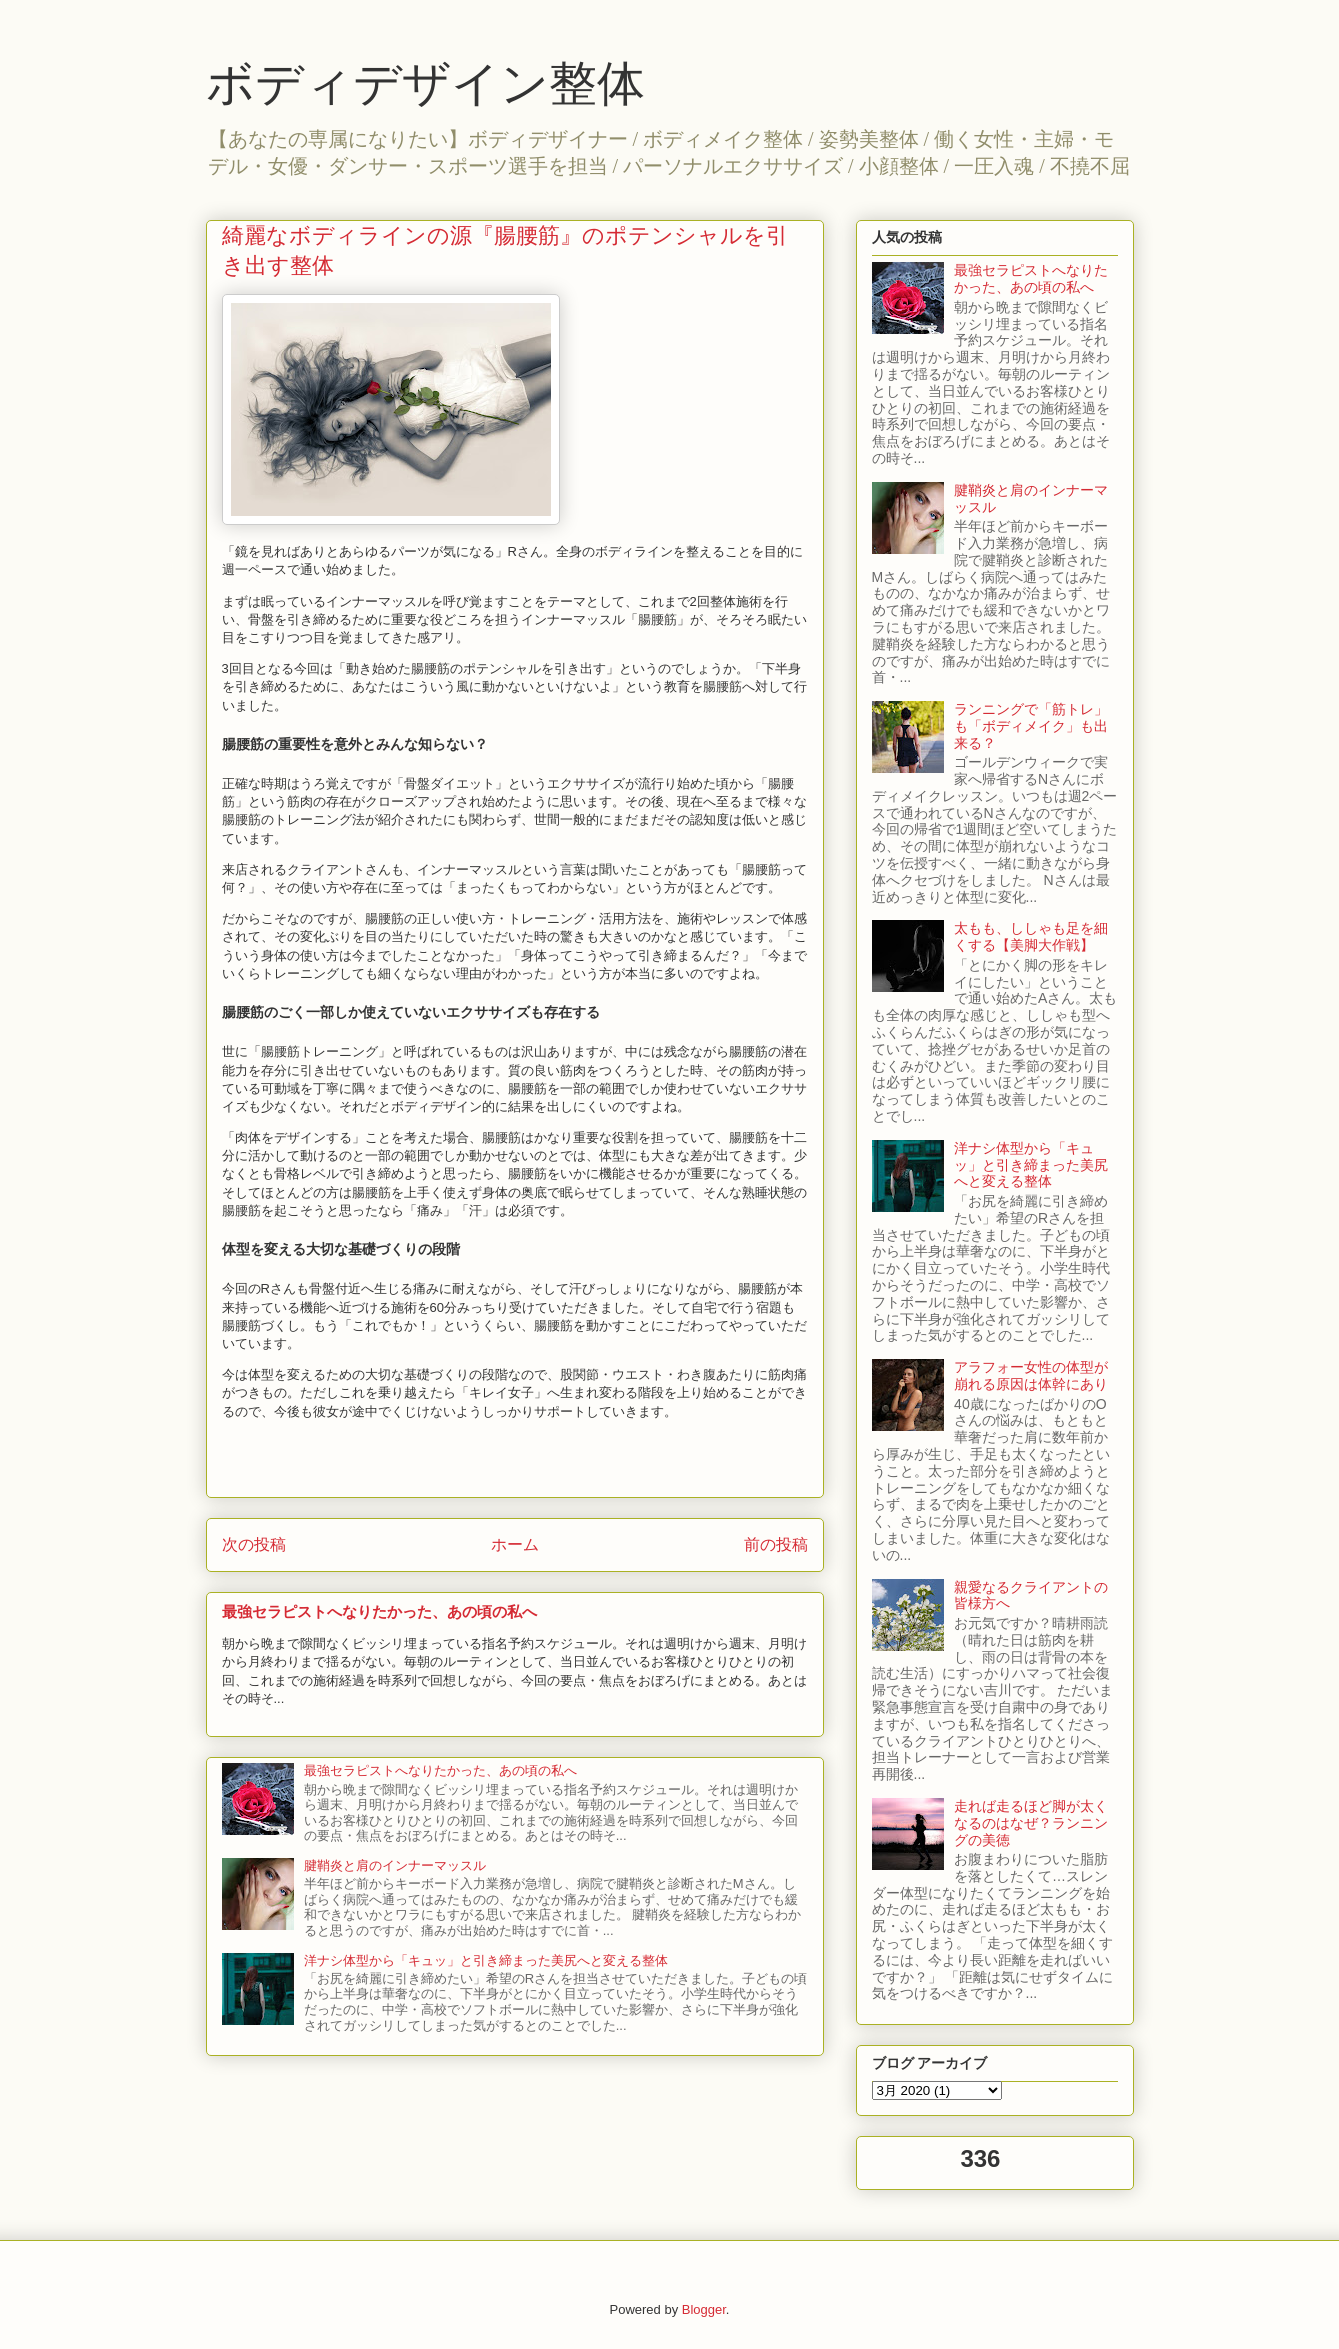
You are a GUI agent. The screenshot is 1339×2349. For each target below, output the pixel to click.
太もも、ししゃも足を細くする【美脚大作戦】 (1031, 936)
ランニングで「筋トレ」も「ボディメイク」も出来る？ (1031, 726)
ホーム (515, 1544)
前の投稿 (776, 1544)
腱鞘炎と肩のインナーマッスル (395, 1865)
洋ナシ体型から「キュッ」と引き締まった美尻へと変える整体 (486, 1960)
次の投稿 (254, 1544)
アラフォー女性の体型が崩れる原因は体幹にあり (1031, 1375)
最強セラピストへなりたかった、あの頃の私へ (379, 1611)
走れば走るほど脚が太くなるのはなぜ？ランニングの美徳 (1031, 1823)
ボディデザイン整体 (425, 83)
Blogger (704, 2309)
